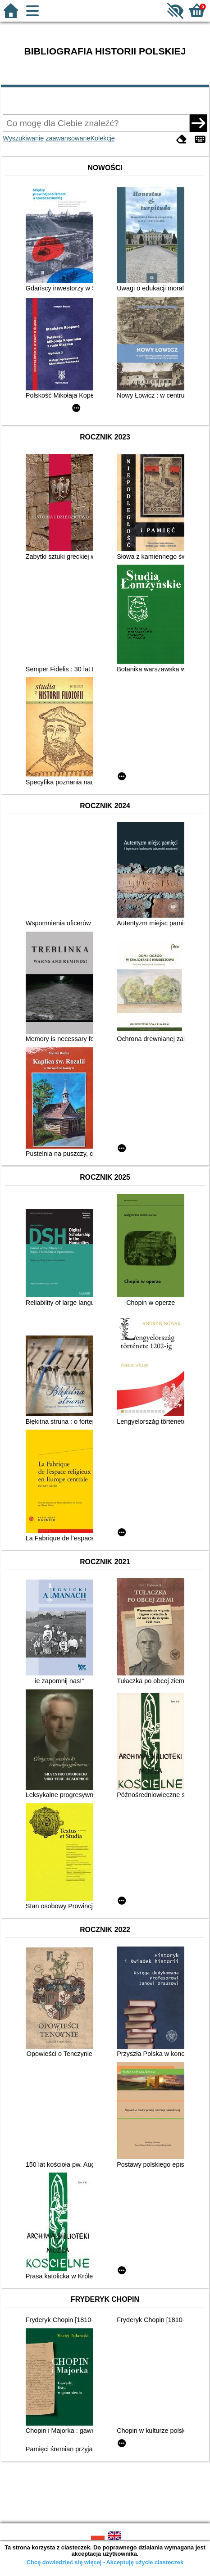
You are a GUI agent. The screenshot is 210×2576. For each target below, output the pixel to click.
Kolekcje (102, 138)
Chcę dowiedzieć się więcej (64, 2562)
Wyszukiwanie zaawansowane (46, 138)
